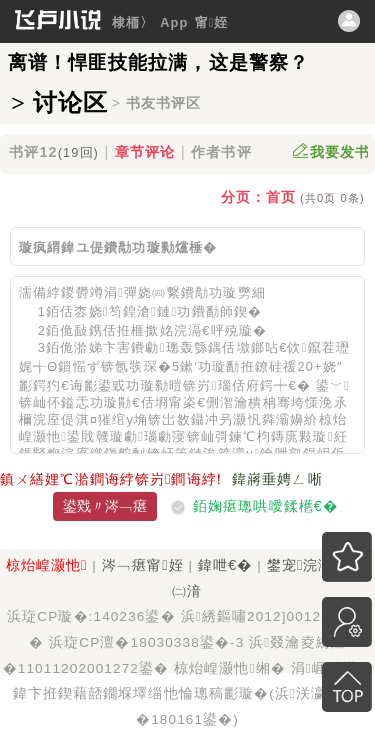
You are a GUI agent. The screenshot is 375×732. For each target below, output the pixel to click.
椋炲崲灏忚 (47, 565)
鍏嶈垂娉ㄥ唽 (277, 479)
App (174, 22)
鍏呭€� (225, 565)
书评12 (54, 152)
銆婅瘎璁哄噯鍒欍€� (265, 506)
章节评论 (145, 152)
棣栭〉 (133, 22)
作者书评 (221, 152)
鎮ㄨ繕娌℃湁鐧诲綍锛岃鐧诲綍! (111, 479)
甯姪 (212, 22)
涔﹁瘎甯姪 (143, 565)
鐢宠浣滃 (303, 565)
